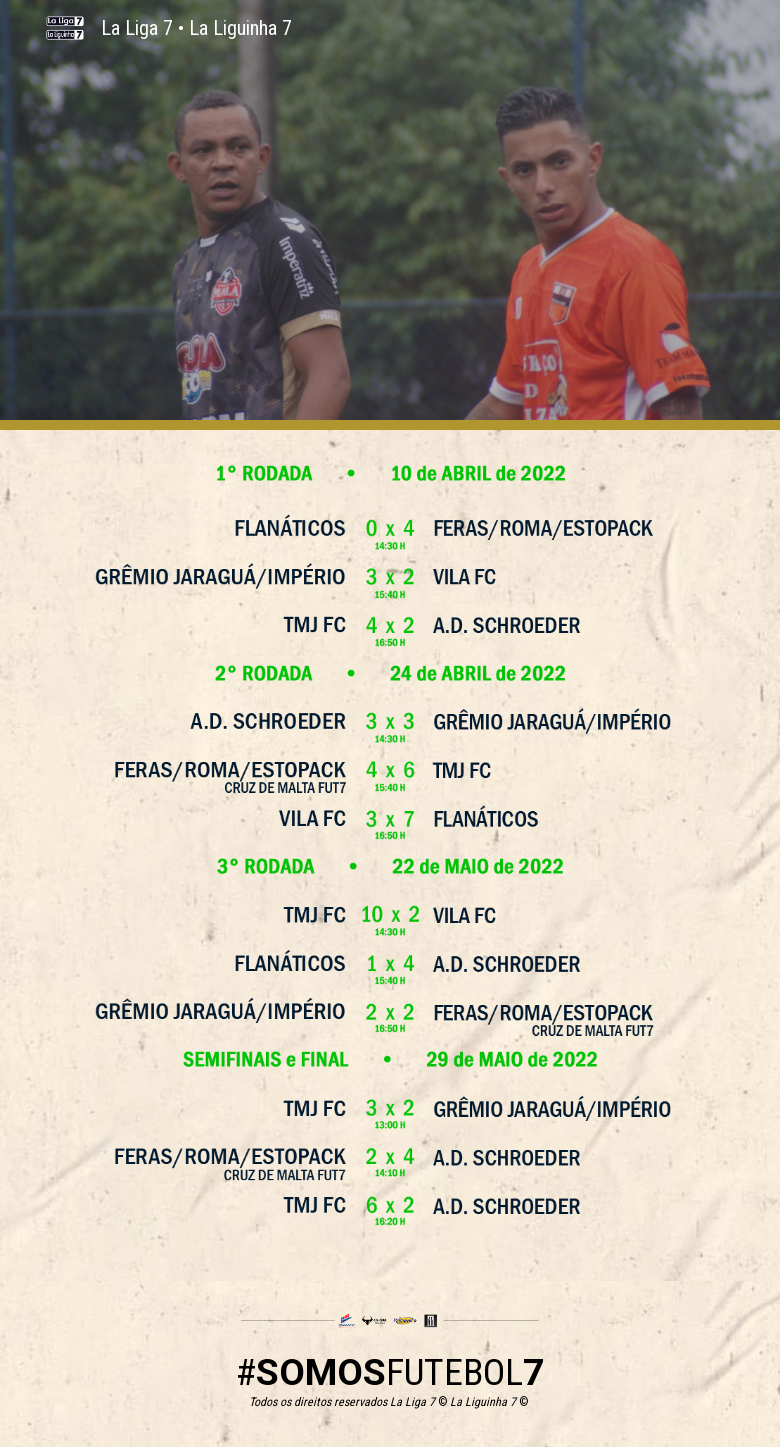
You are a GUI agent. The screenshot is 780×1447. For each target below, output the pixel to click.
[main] (390, 1380)
